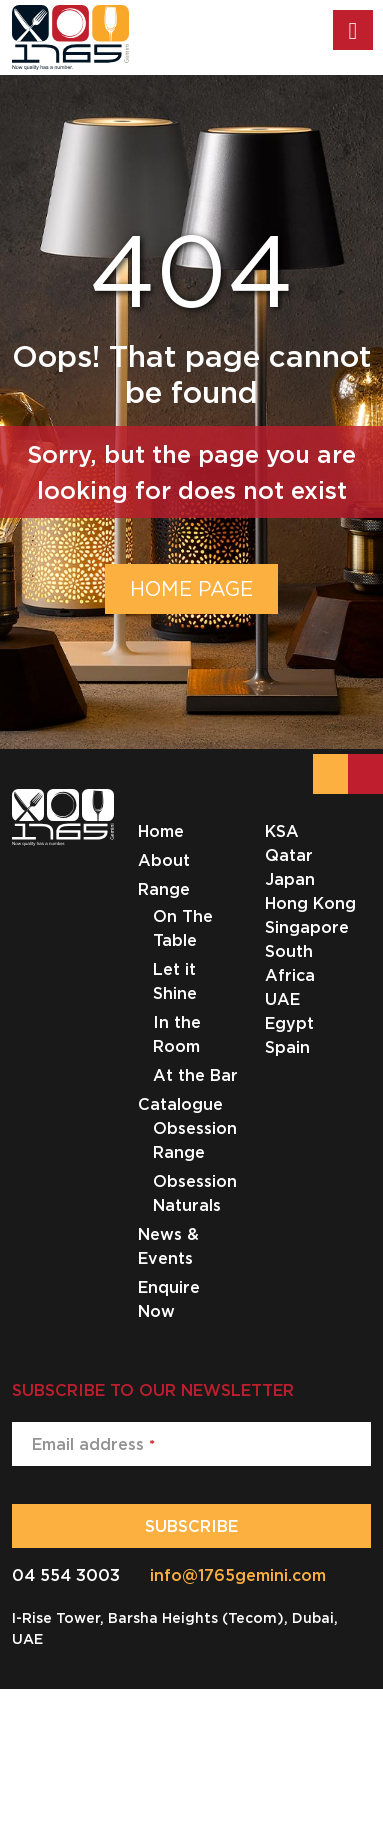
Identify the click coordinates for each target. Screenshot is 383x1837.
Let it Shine (175, 981)
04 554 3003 (66, 1575)
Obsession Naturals (195, 1193)
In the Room (177, 1034)
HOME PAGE (191, 588)
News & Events (168, 1246)
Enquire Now (169, 1299)
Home (161, 831)
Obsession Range (195, 1140)
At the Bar (195, 1075)
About (164, 860)
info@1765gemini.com (238, 1575)
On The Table (183, 928)
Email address (93, 1444)
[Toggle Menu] (353, 30)
